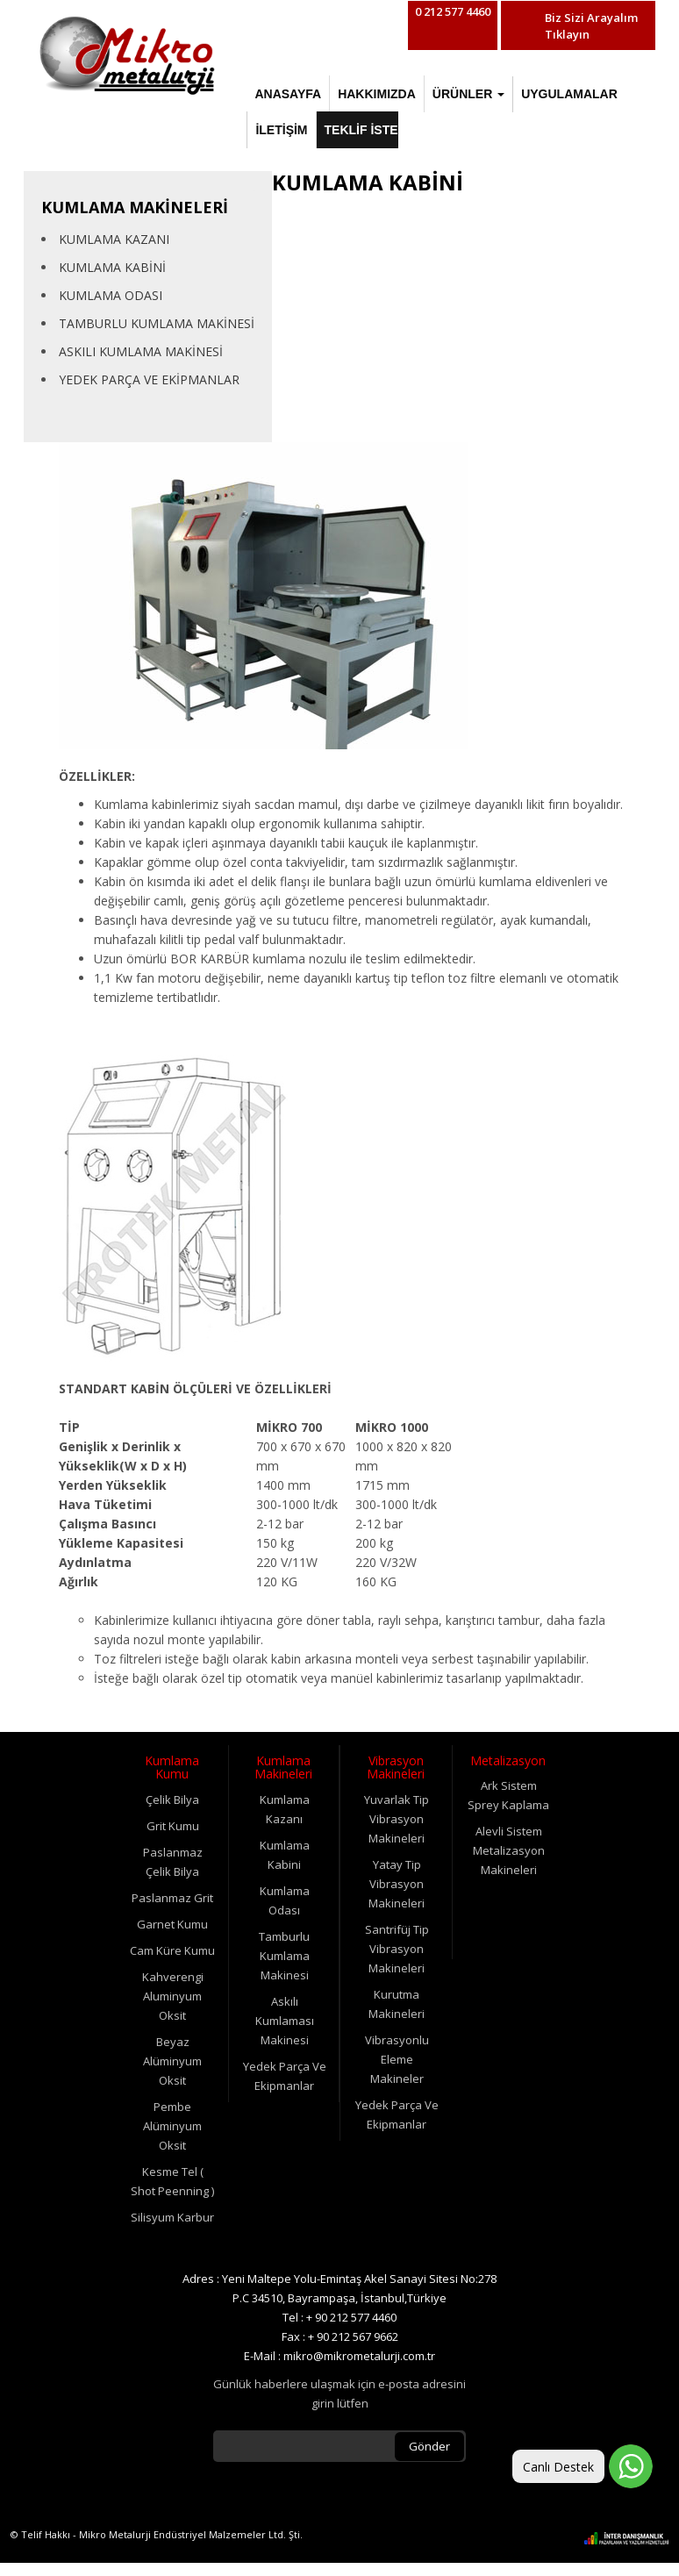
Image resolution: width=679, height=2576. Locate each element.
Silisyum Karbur (172, 2217)
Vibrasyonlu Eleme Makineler (397, 2059)
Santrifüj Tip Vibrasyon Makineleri (397, 1948)
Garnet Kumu (172, 1924)
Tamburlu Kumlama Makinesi (284, 1955)
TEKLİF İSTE (361, 130)
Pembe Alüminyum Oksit (172, 2126)
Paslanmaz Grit (172, 1898)
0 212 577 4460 (452, 11)
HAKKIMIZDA (377, 94)
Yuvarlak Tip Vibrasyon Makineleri (396, 1819)
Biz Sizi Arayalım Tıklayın (591, 26)
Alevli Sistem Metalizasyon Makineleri (509, 1850)
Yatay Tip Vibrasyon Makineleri (396, 1884)
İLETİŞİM (281, 130)
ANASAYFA (287, 94)
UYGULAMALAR (569, 94)
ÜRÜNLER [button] (468, 94)
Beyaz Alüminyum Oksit (172, 2061)
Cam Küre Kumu (172, 1950)
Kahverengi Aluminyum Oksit (173, 1996)
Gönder (429, 2446)
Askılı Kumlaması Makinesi (284, 2020)
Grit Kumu (173, 1826)
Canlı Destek (558, 2466)
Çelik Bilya (172, 1799)
